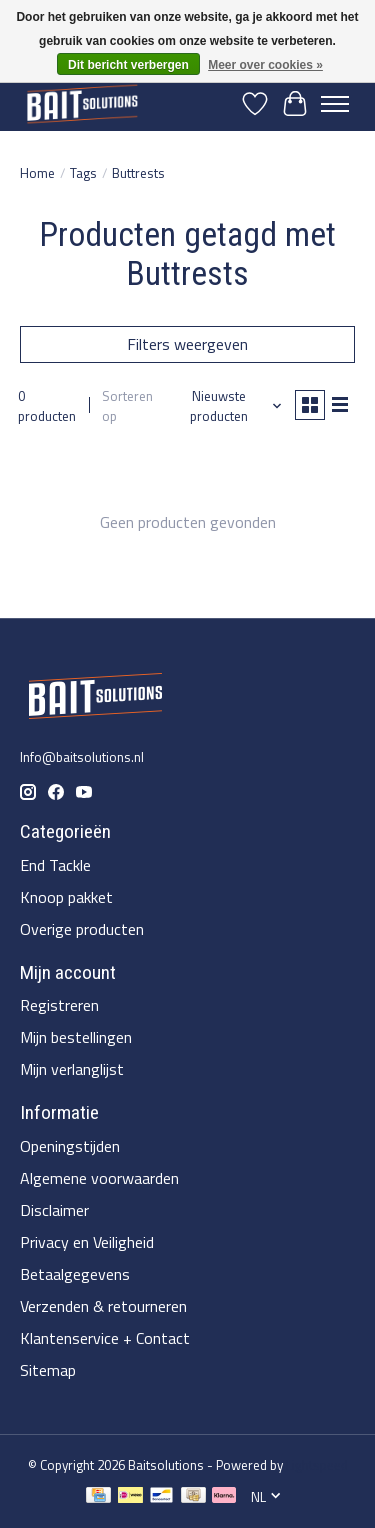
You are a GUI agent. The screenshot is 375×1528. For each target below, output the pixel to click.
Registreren (59, 1005)
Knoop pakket (66, 897)
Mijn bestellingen (76, 1037)
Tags (83, 173)
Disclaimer (54, 1210)
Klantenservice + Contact (105, 1338)
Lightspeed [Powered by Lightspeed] (317, 1465)
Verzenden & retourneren (103, 1306)
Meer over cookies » (265, 65)
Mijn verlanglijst (72, 1069)
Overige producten (82, 929)
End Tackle (55, 865)
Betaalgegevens (75, 1274)
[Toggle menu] (335, 104)
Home (37, 173)
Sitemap (48, 1370)
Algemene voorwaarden (99, 1178)
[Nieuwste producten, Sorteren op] (227, 406)
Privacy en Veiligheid (87, 1242)
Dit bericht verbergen (128, 65)
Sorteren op (127, 406)
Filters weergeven (187, 344)
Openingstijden (70, 1146)
